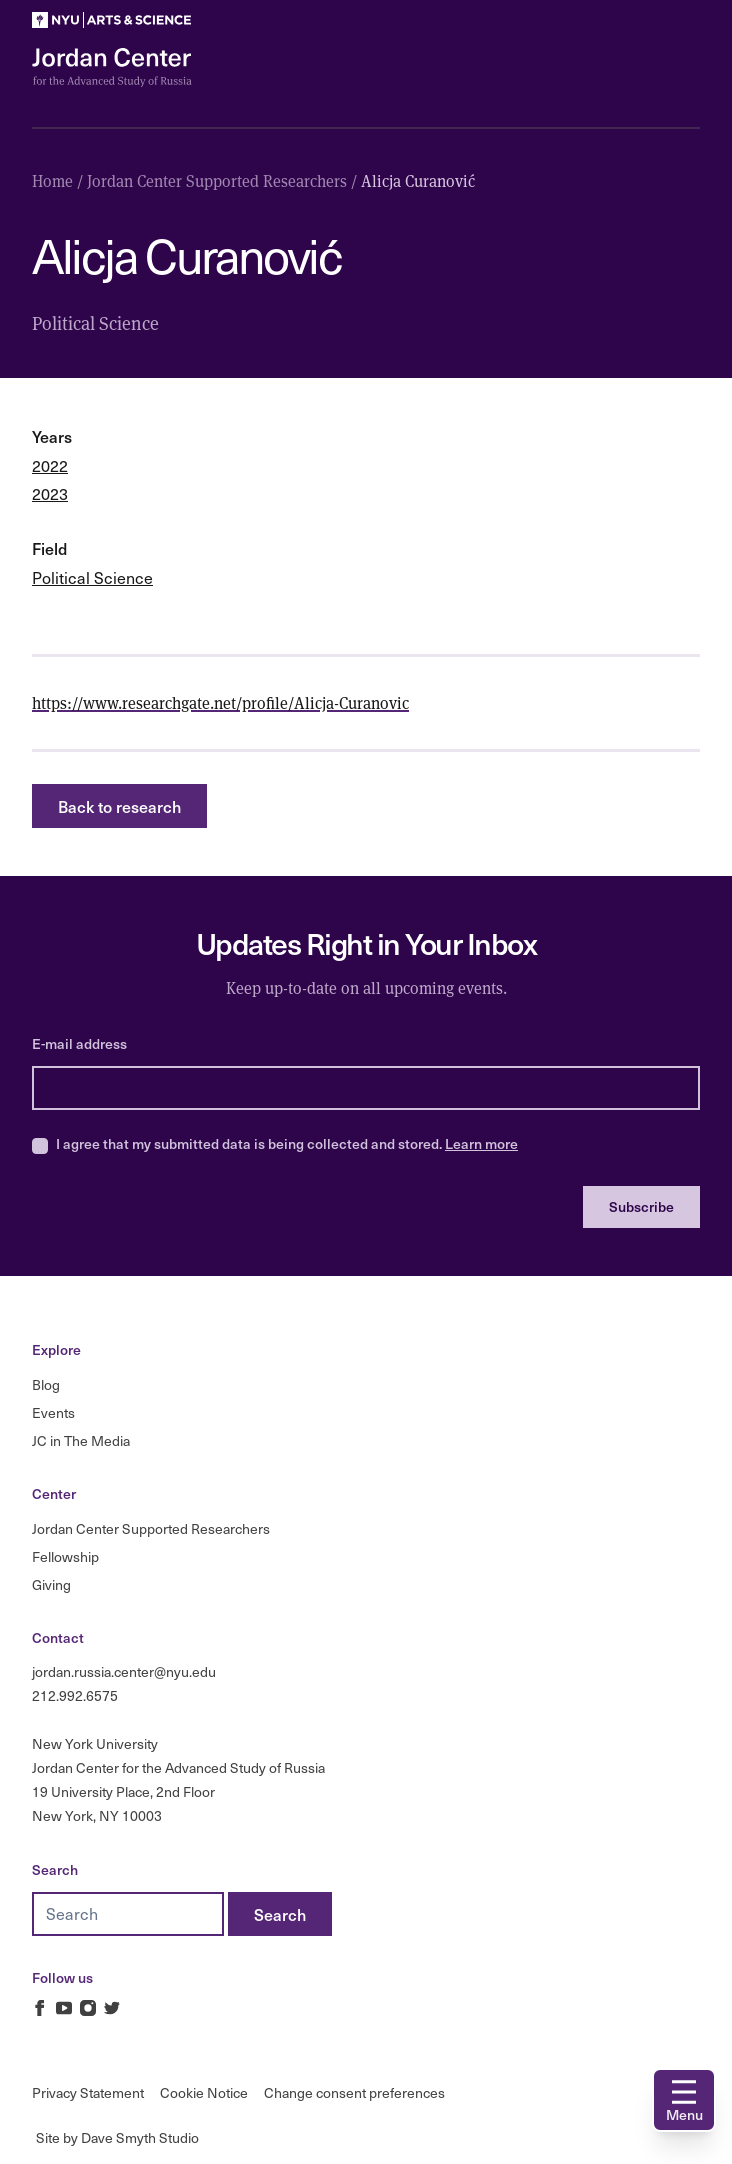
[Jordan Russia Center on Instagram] (88, 2008)
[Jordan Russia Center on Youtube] (64, 2008)
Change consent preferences (354, 2092)
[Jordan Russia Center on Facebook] (40, 2008)
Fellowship (65, 1556)
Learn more (481, 1143)
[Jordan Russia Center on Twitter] (112, 2008)
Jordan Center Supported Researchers (151, 1528)
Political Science (92, 577)
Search (55, 1869)
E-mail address (79, 1043)
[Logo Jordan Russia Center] (112, 67)
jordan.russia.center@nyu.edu (124, 1671)
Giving (51, 1584)
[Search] (280, 1914)
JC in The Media (81, 1440)
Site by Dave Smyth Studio (117, 2137)
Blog (46, 1384)
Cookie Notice (204, 2092)
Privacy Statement (88, 2092)
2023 (50, 493)
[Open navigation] (684, 2100)
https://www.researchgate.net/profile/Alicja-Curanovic (220, 702)
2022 (50, 465)
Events (53, 1412)
